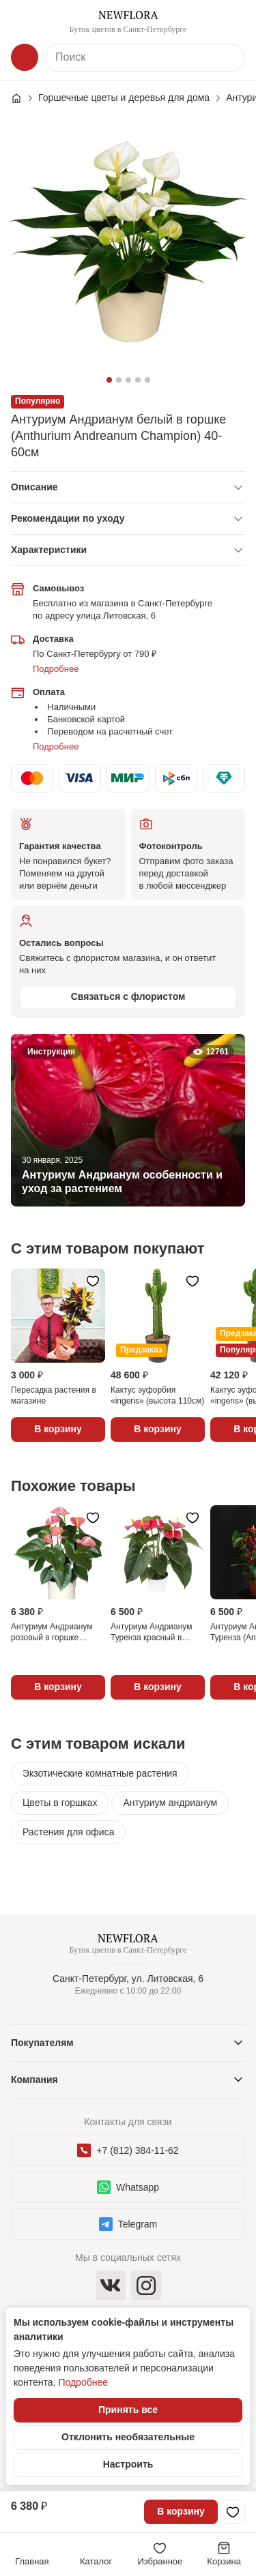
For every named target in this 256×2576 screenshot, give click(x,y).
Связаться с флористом (128, 996)
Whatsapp (128, 2187)
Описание (34, 487)
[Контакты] (231, 21)
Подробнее (56, 669)
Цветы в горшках (60, 1802)
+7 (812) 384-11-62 (127, 2150)
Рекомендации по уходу (67, 518)
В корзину (181, 2511)
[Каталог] (24, 57)
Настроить (128, 2464)
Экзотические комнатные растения (100, 1773)
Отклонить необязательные (128, 2436)
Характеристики (49, 549)
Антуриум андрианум (170, 1802)
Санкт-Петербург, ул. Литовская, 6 (128, 1978)
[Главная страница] (23, 98)
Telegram (128, 2224)
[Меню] (24, 21)
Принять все (128, 2409)
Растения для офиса (68, 1831)
